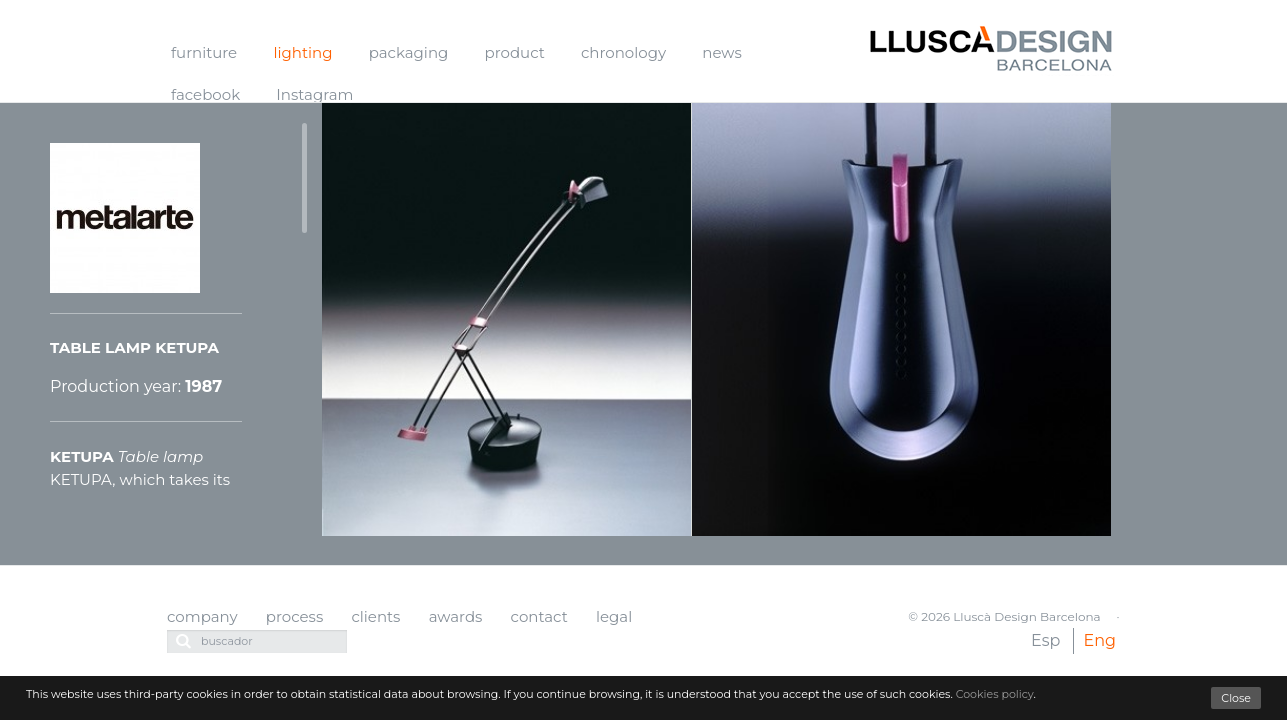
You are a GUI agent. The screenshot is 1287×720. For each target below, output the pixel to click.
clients (375, 616)
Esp (1045, 640)
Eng (1100, 640)
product (515, 52)
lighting (302, 52)
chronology (623, 52)
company (202, 616)
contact (539, 616)
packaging (409, 52)
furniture (204, 52)
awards (456, 616)
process (294, 616)
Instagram (314, 94)
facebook (205, 94)
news (721, 52)
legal (614, 616)
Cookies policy (995, 694)
